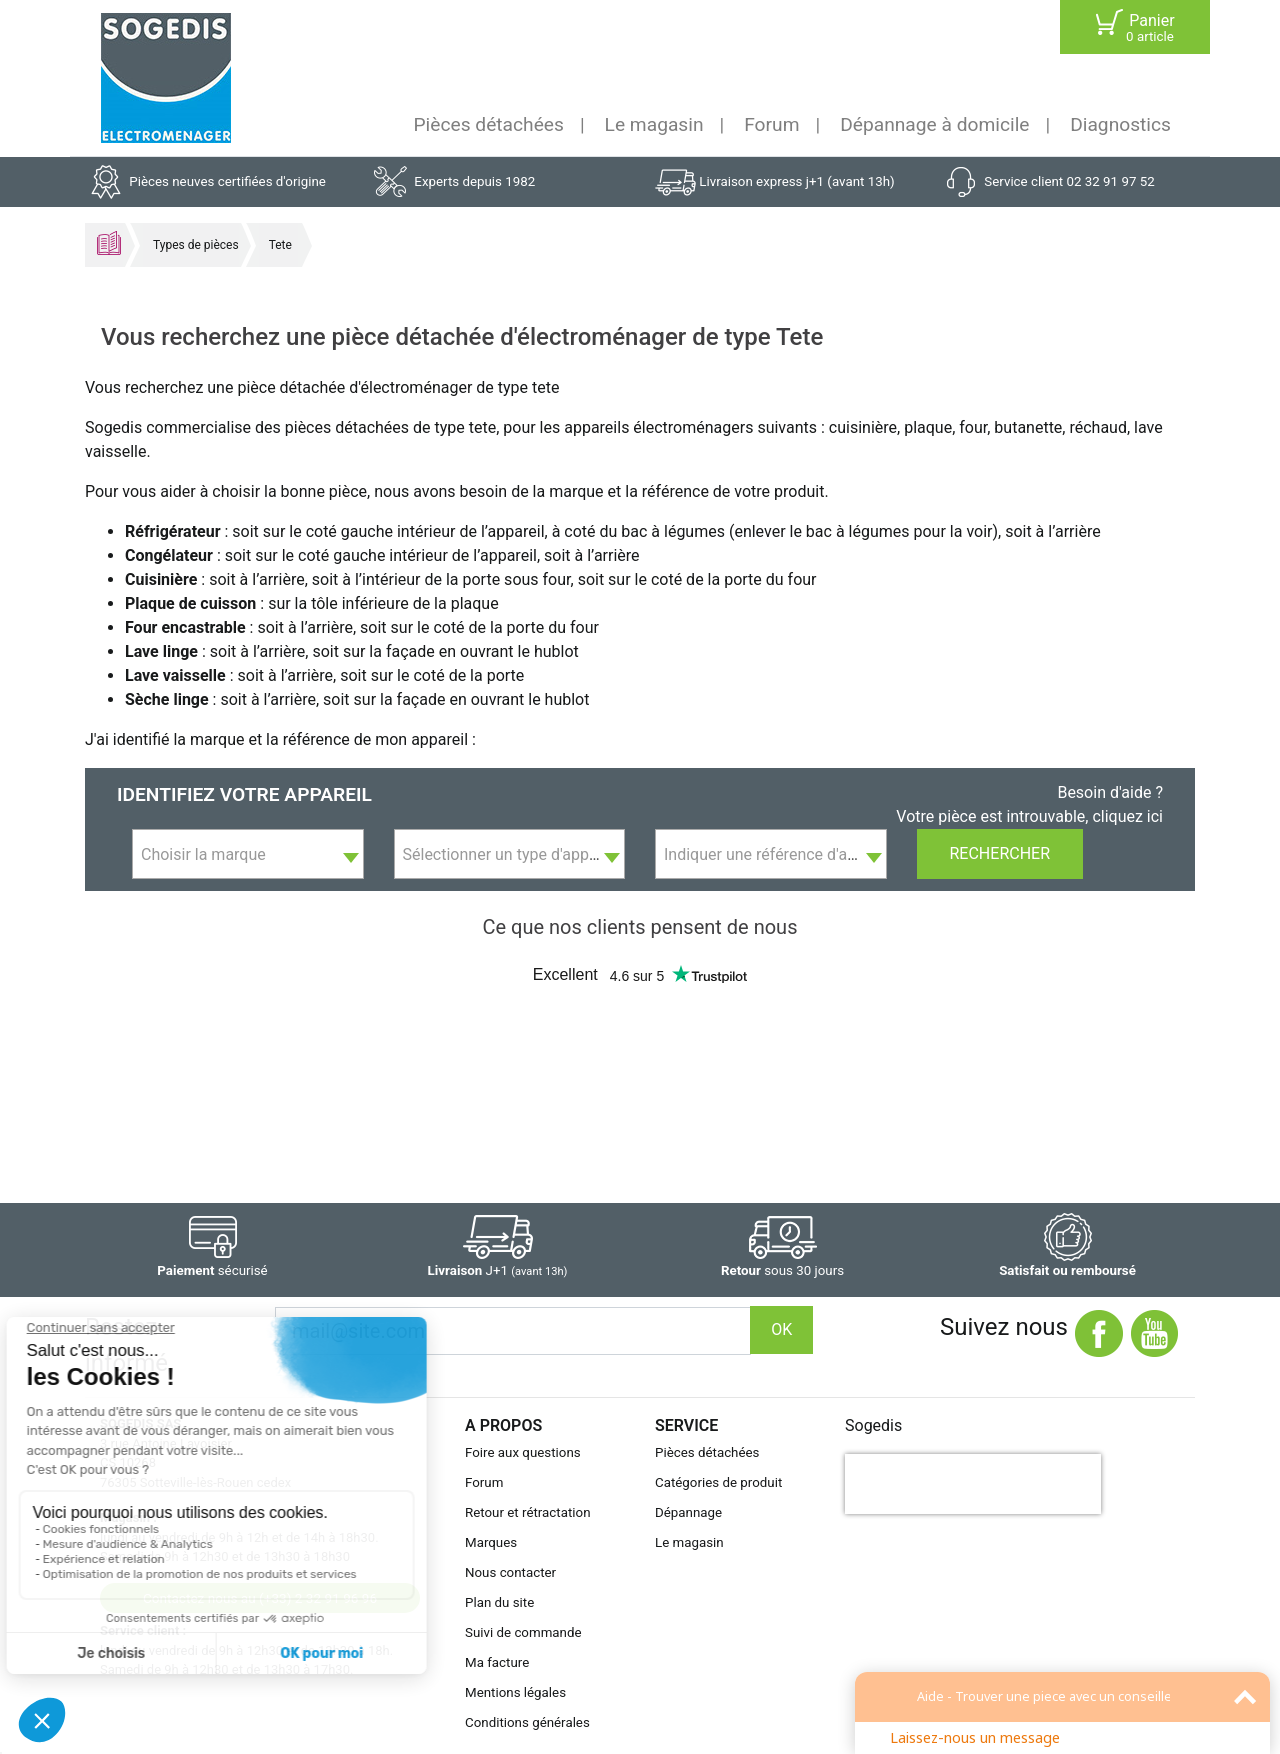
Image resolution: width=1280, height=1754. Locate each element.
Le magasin (654, 124)
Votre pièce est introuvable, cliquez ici (1029, 816)
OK (781, 1329)
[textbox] (248, 855)
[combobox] (248, 854)
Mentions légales (515, 1692)
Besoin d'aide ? (1110, 792)
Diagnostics (1120, 124)
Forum (771, 124)
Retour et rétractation (528, 1512)
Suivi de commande (523, 1632)
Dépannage (688, 1512)
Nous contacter (510, 1572)
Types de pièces (196, 245)
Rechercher (1000, 853)
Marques (491, 1542)
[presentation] (973, 1484)
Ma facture (497, 1662)
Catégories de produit (718, 1482)
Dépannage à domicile (934, 124)
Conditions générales (527, 1722)
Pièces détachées (489, 124)
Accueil (109, 243)
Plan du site (499, 1602)
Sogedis (873, 1425)
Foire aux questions (523, 1452)
